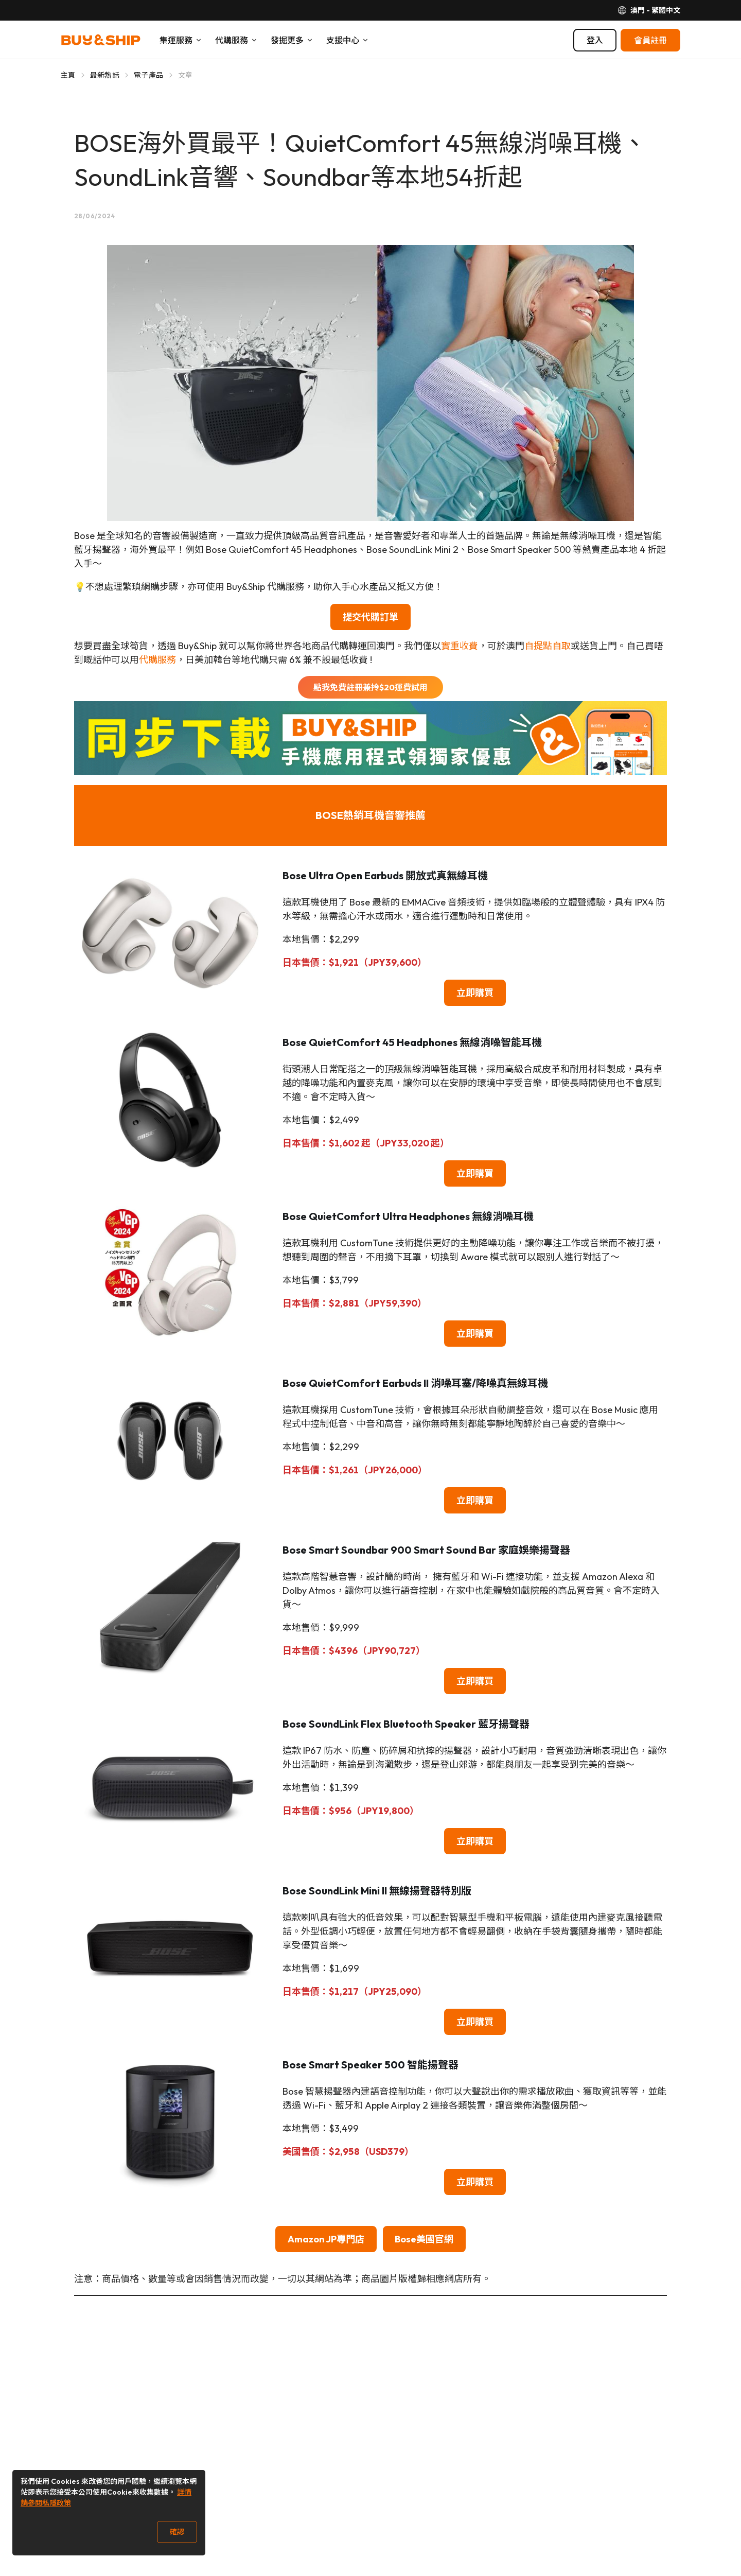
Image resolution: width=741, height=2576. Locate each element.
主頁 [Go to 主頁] (68, 75)
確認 (177, 2531)
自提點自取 (547, 646)
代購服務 (157, 660)
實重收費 (459, 646)
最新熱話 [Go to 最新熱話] (104, 75)
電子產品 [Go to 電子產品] (148, 75)
